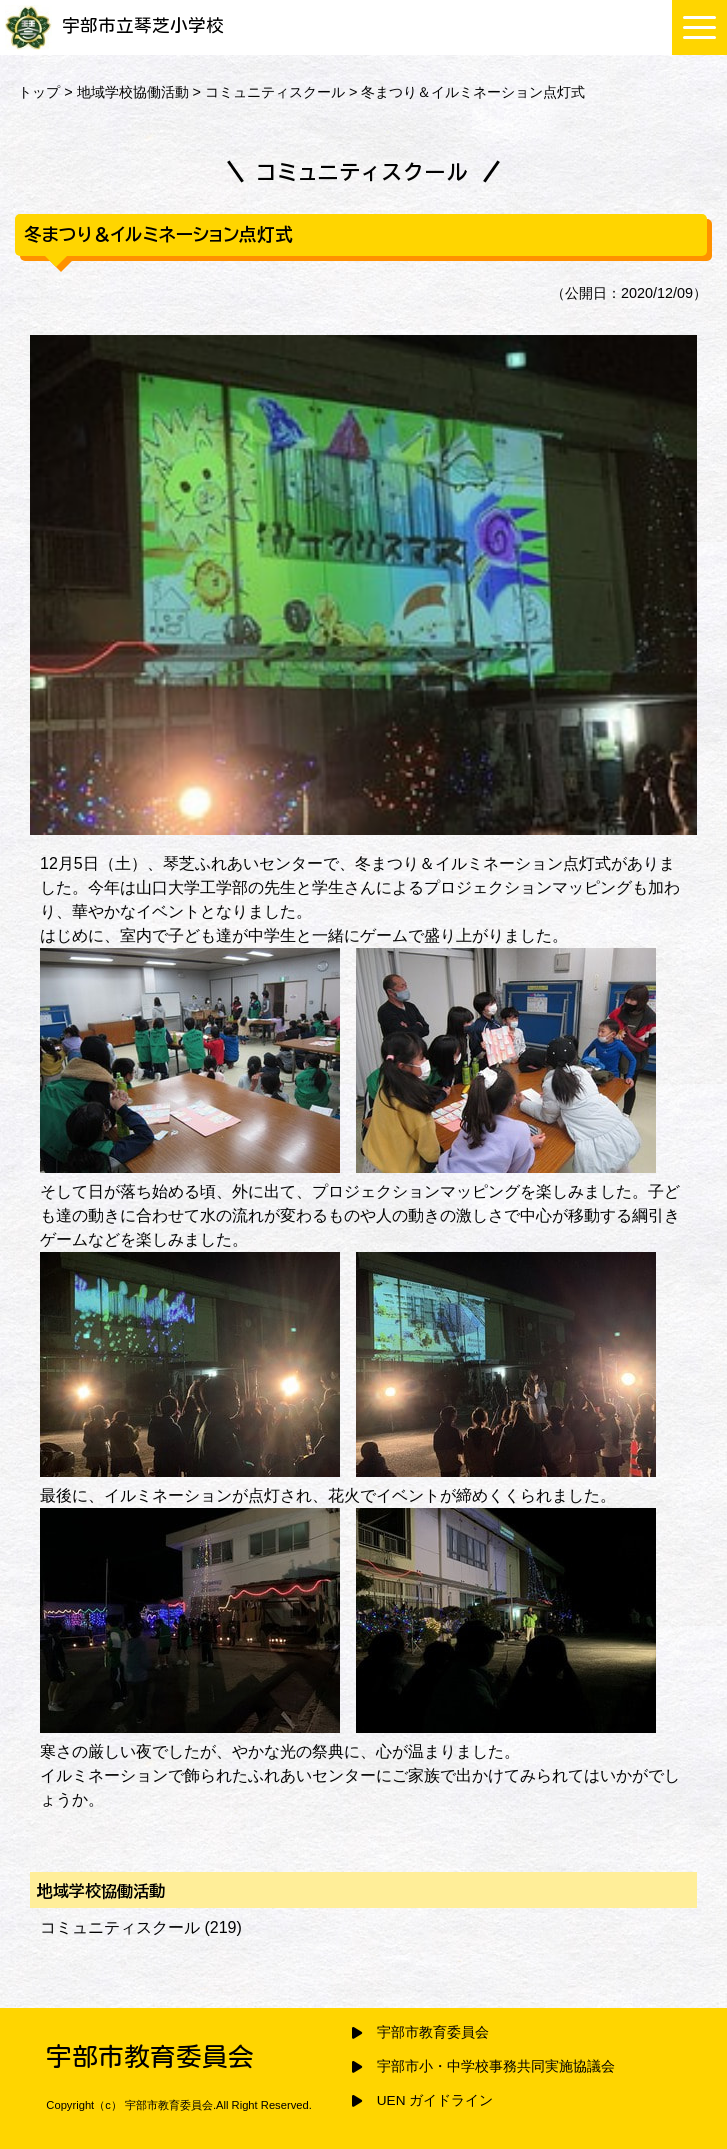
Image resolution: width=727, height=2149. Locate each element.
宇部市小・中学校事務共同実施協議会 (496, 2066)
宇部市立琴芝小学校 (114, 25)
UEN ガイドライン (435, 2100)
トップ (39, 92)
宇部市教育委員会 (433, 2032)
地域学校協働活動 (133, 92)
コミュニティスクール (275, 92)
